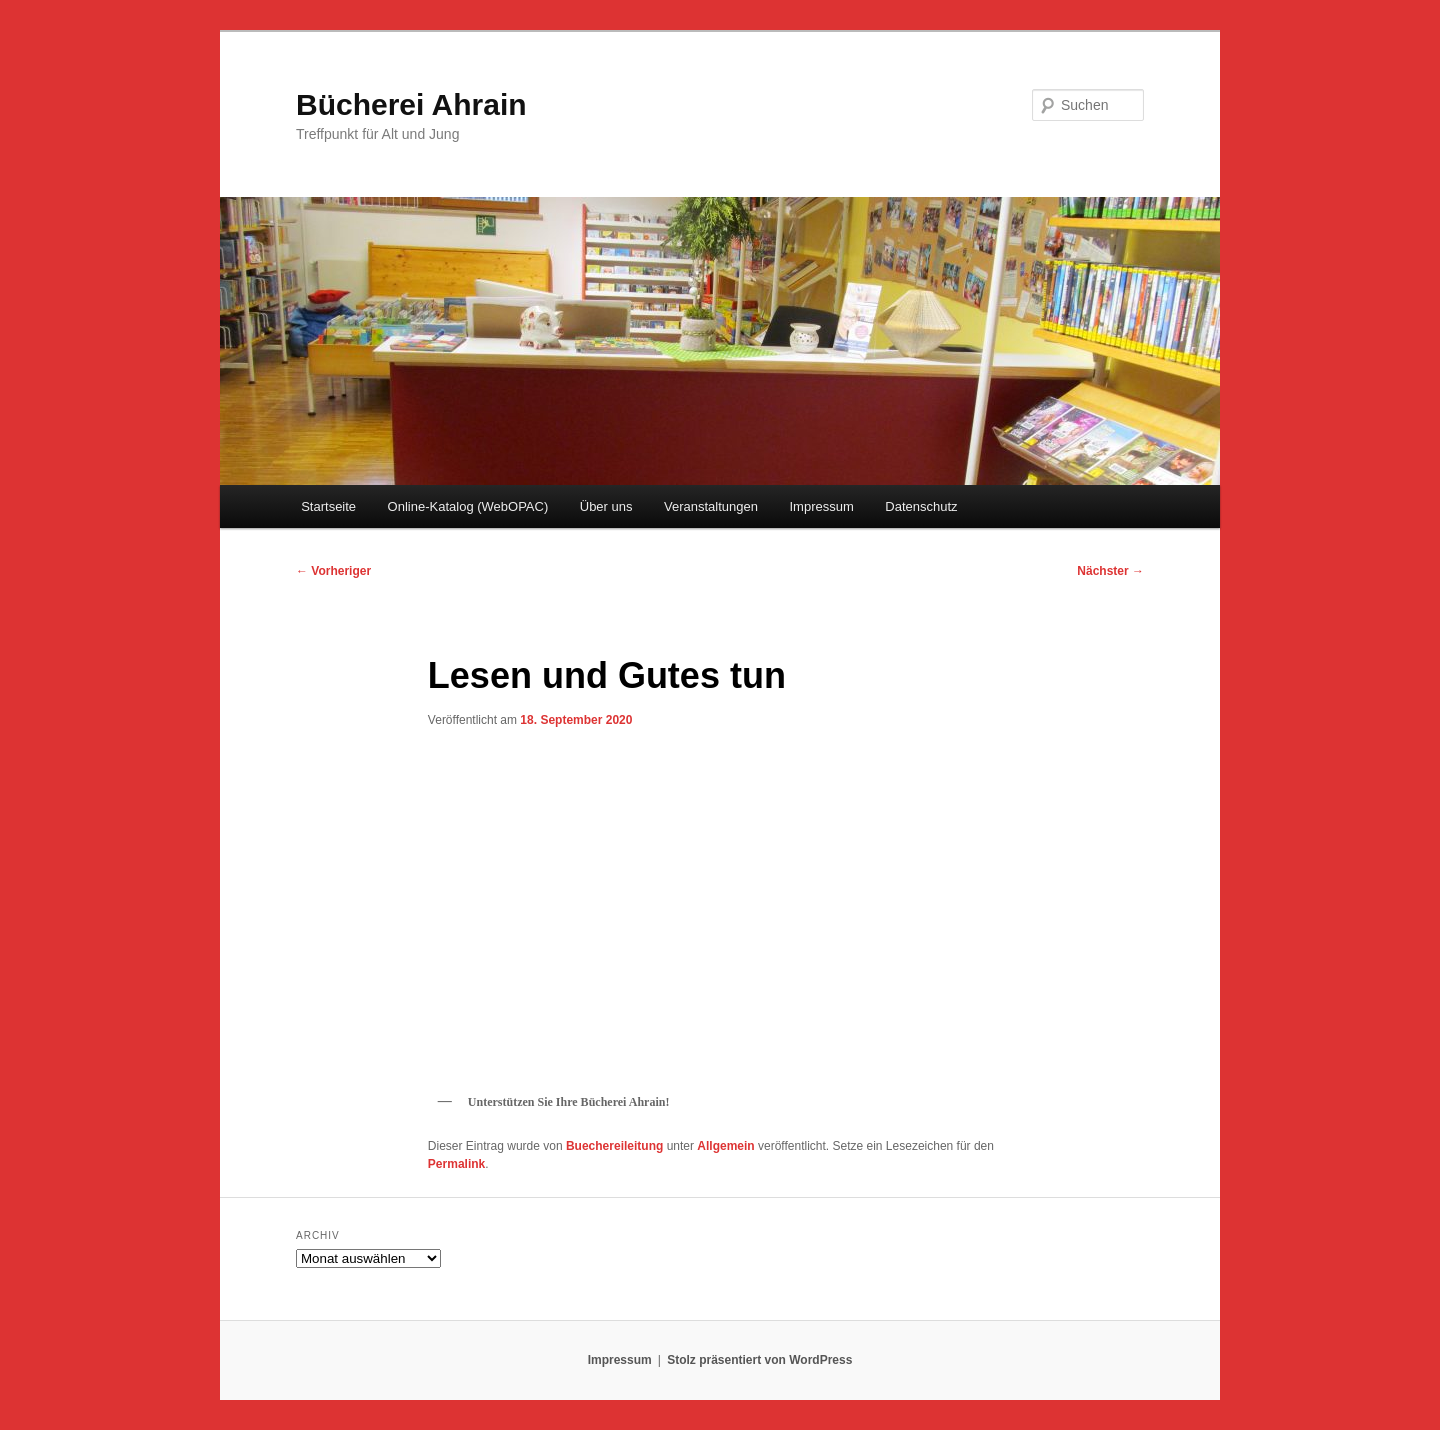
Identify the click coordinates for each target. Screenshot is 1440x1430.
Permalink (456, 1164)
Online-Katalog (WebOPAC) (468, 506)
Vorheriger (333, 571)
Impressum (821, 506)
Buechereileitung (614, 1146)
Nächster (1110, 571)
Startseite (328, 506)
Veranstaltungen (711, 506)
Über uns (606, 506)
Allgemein (725, 1146)
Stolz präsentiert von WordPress (759, 1360)
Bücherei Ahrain (411, 104)
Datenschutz (921, 506)
